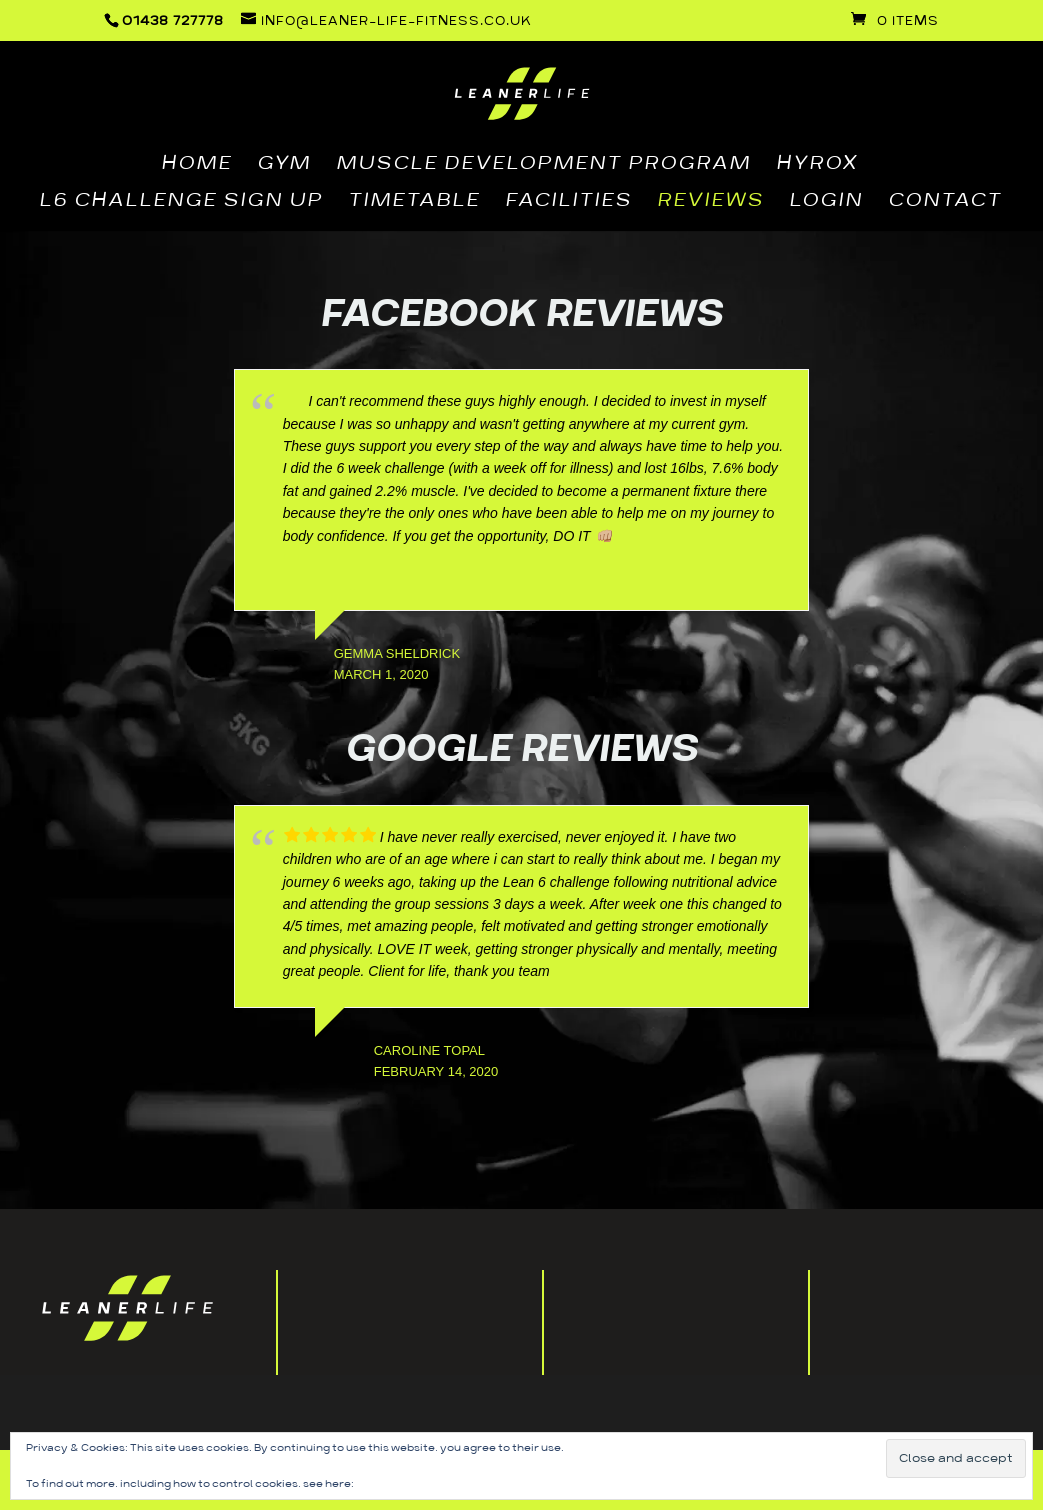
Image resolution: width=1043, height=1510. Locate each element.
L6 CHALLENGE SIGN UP (181, 203)
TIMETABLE (414, 203)
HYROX (817, 166)
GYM (284, 166)
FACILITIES (568, 203)
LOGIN (826, 203)
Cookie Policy (393, 1484)
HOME (196, 166)
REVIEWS (710, 203)
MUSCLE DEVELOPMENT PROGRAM (543, 166)
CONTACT (945, 203)
